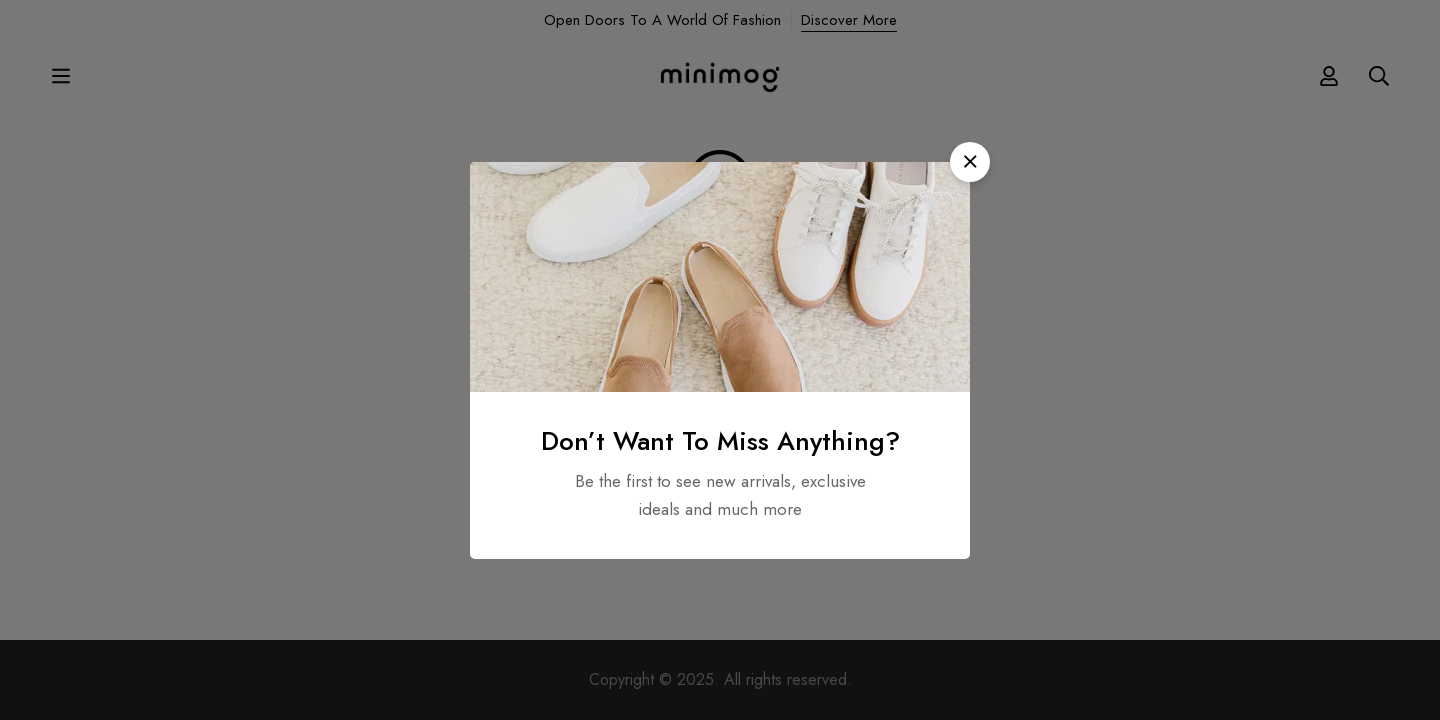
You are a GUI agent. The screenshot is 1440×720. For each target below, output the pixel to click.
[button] (970, 162)
